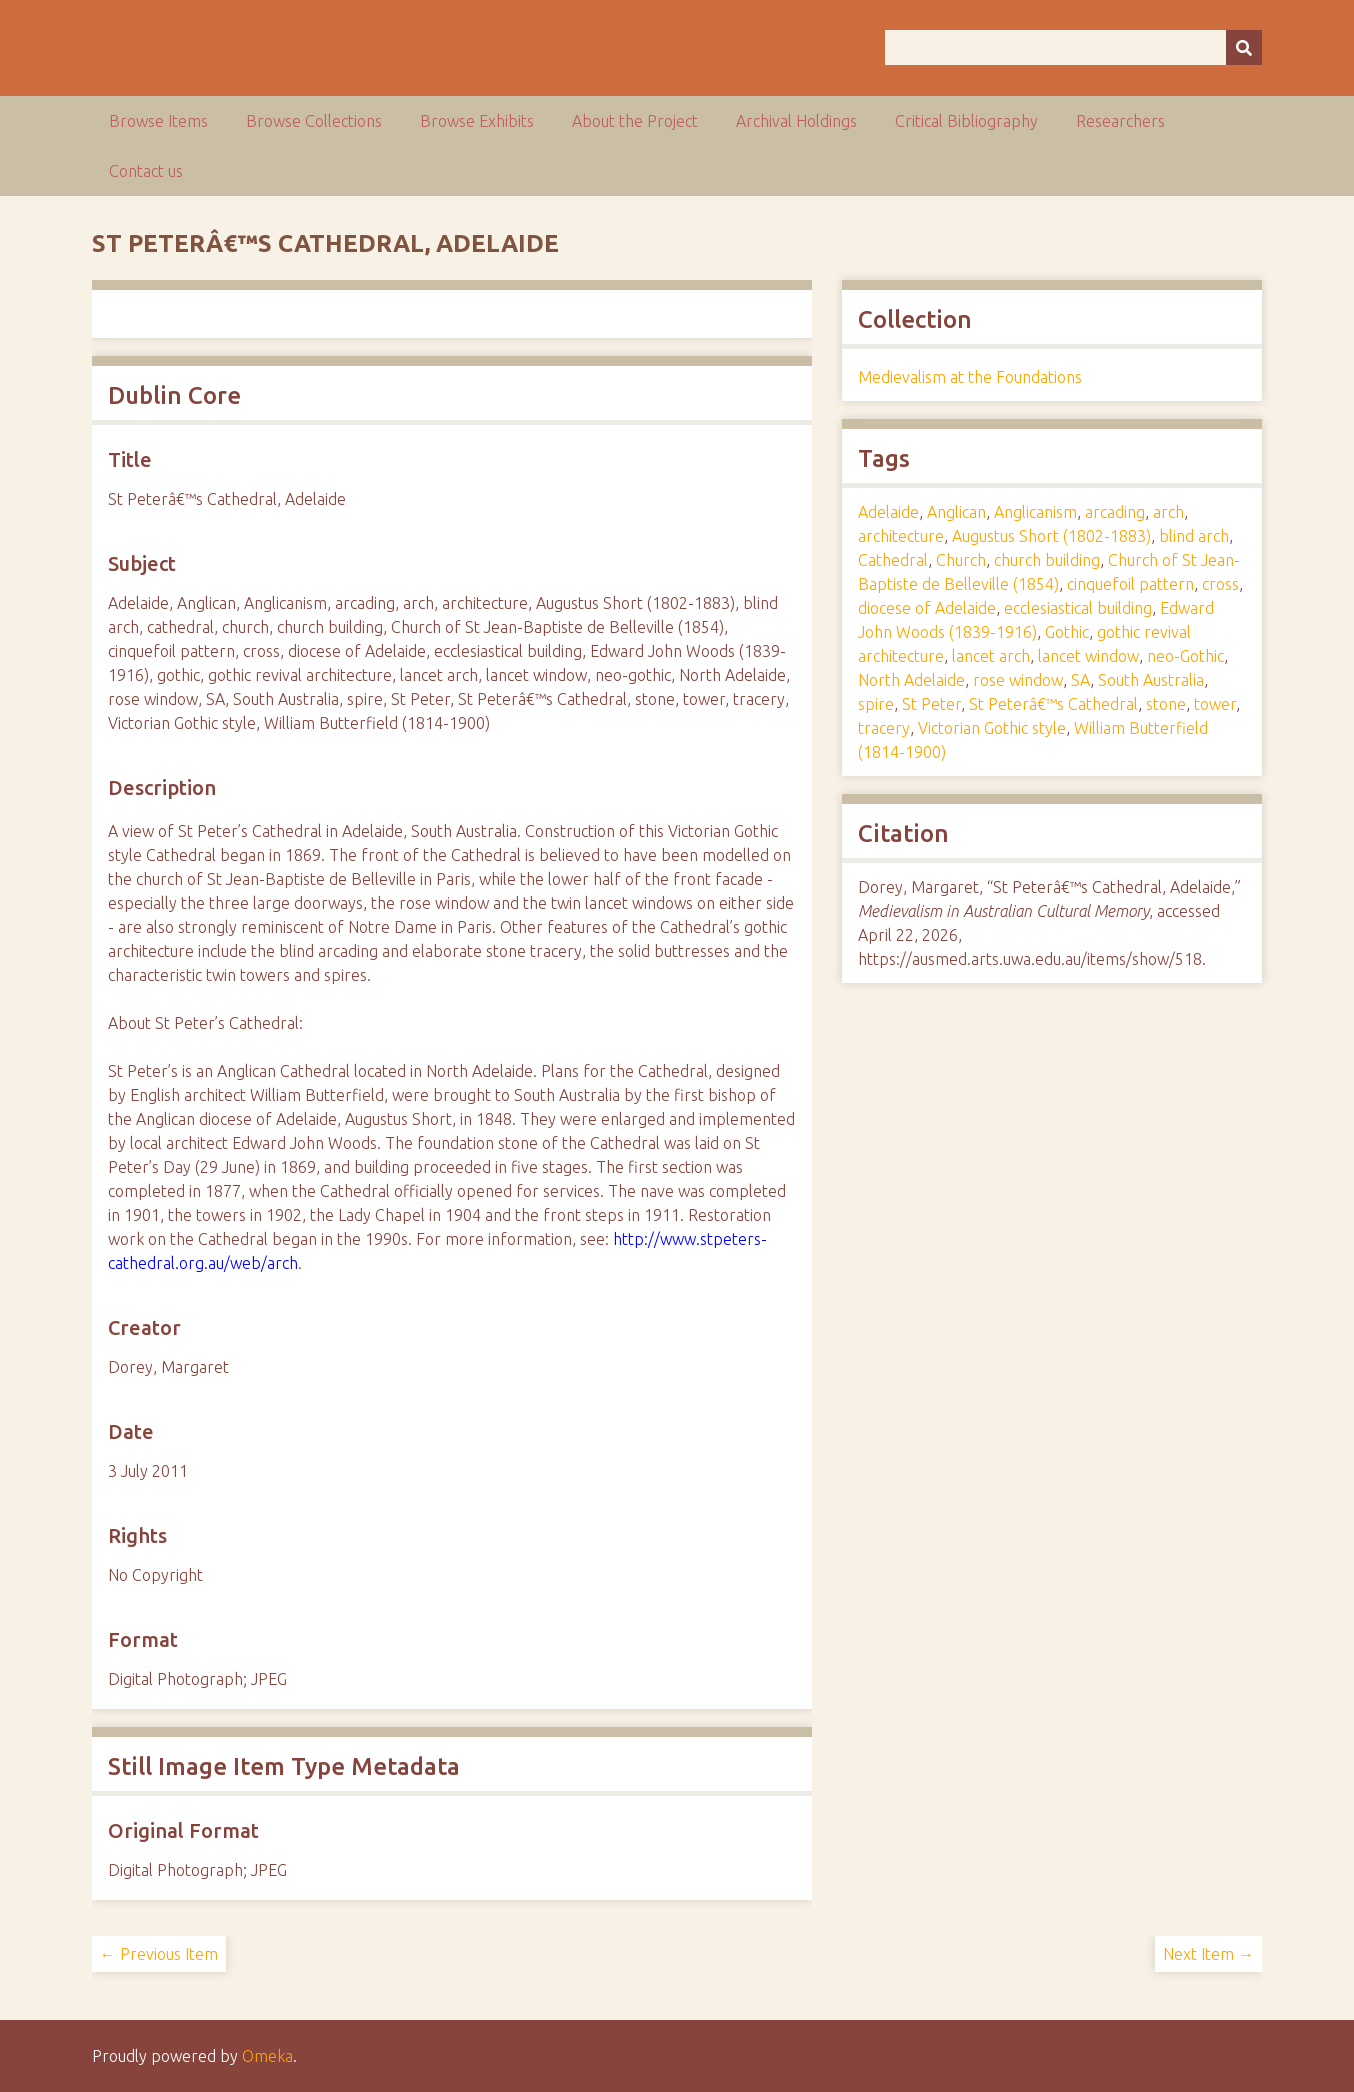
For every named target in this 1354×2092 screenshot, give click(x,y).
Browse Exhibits (477, 121)
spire (876, 704)
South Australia (1151, 680)
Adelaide (888, 512)
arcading (1115, 512)
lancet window (1088, 656)
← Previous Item (159, 1954)
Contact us (146, 171)
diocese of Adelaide (927, 608)
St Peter (931, 704)
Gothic (1067, 632)
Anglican (956, 512)
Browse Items (158, 121)
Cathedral (893, 560)
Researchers (1120, 121)
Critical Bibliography (966, 121)
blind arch (1194, 536)
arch (1168, 512)
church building (1047, 560)
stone (1166, 704)
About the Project (635, 121)
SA (1080, 680)
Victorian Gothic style (992, 728)
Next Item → (1208, 1954)
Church (961, 560)
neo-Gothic (1185, 656)
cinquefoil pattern (1130, 584)
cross (1220, 584)
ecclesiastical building (1078, 608)
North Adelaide (911, 680)
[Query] (1073, 47)
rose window (1018, 680)
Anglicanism (1035, 512)
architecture (901, 536)
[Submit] (1244, 47)
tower (1215, 704)
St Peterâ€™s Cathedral (1053, 704)
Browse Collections (314, 121)
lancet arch (991, 656)
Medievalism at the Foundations (970, 377)
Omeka (267, 2056)
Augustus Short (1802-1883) (1051, 536)
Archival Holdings (796, 121)
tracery (884, 728)
